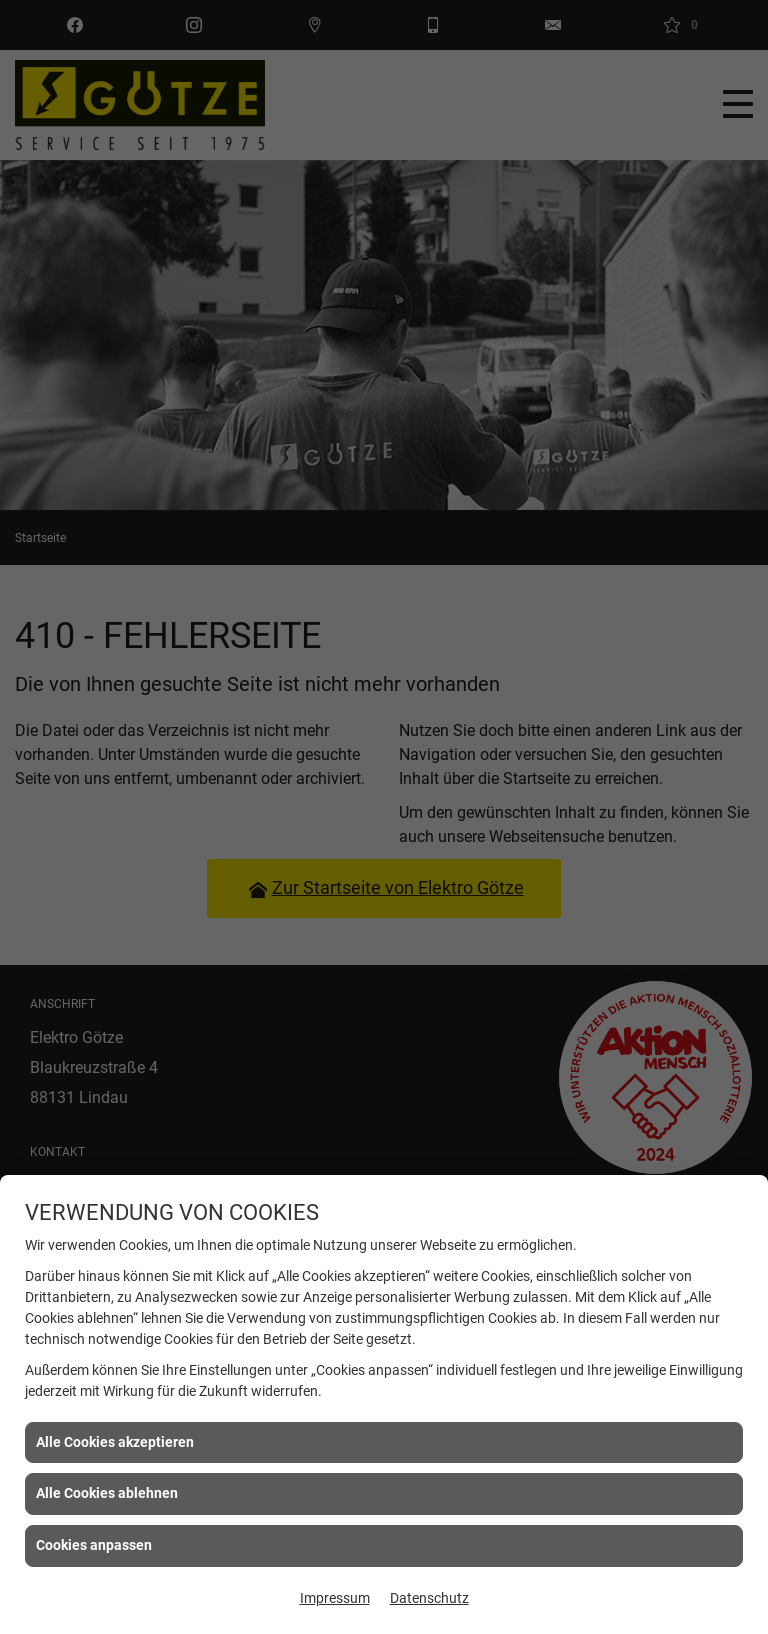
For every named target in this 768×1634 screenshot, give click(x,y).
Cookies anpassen (94, 1545)
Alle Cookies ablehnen (107, 1493)
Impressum (335, 1598)
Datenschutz (429, 1598)
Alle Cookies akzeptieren (115, 1442)
